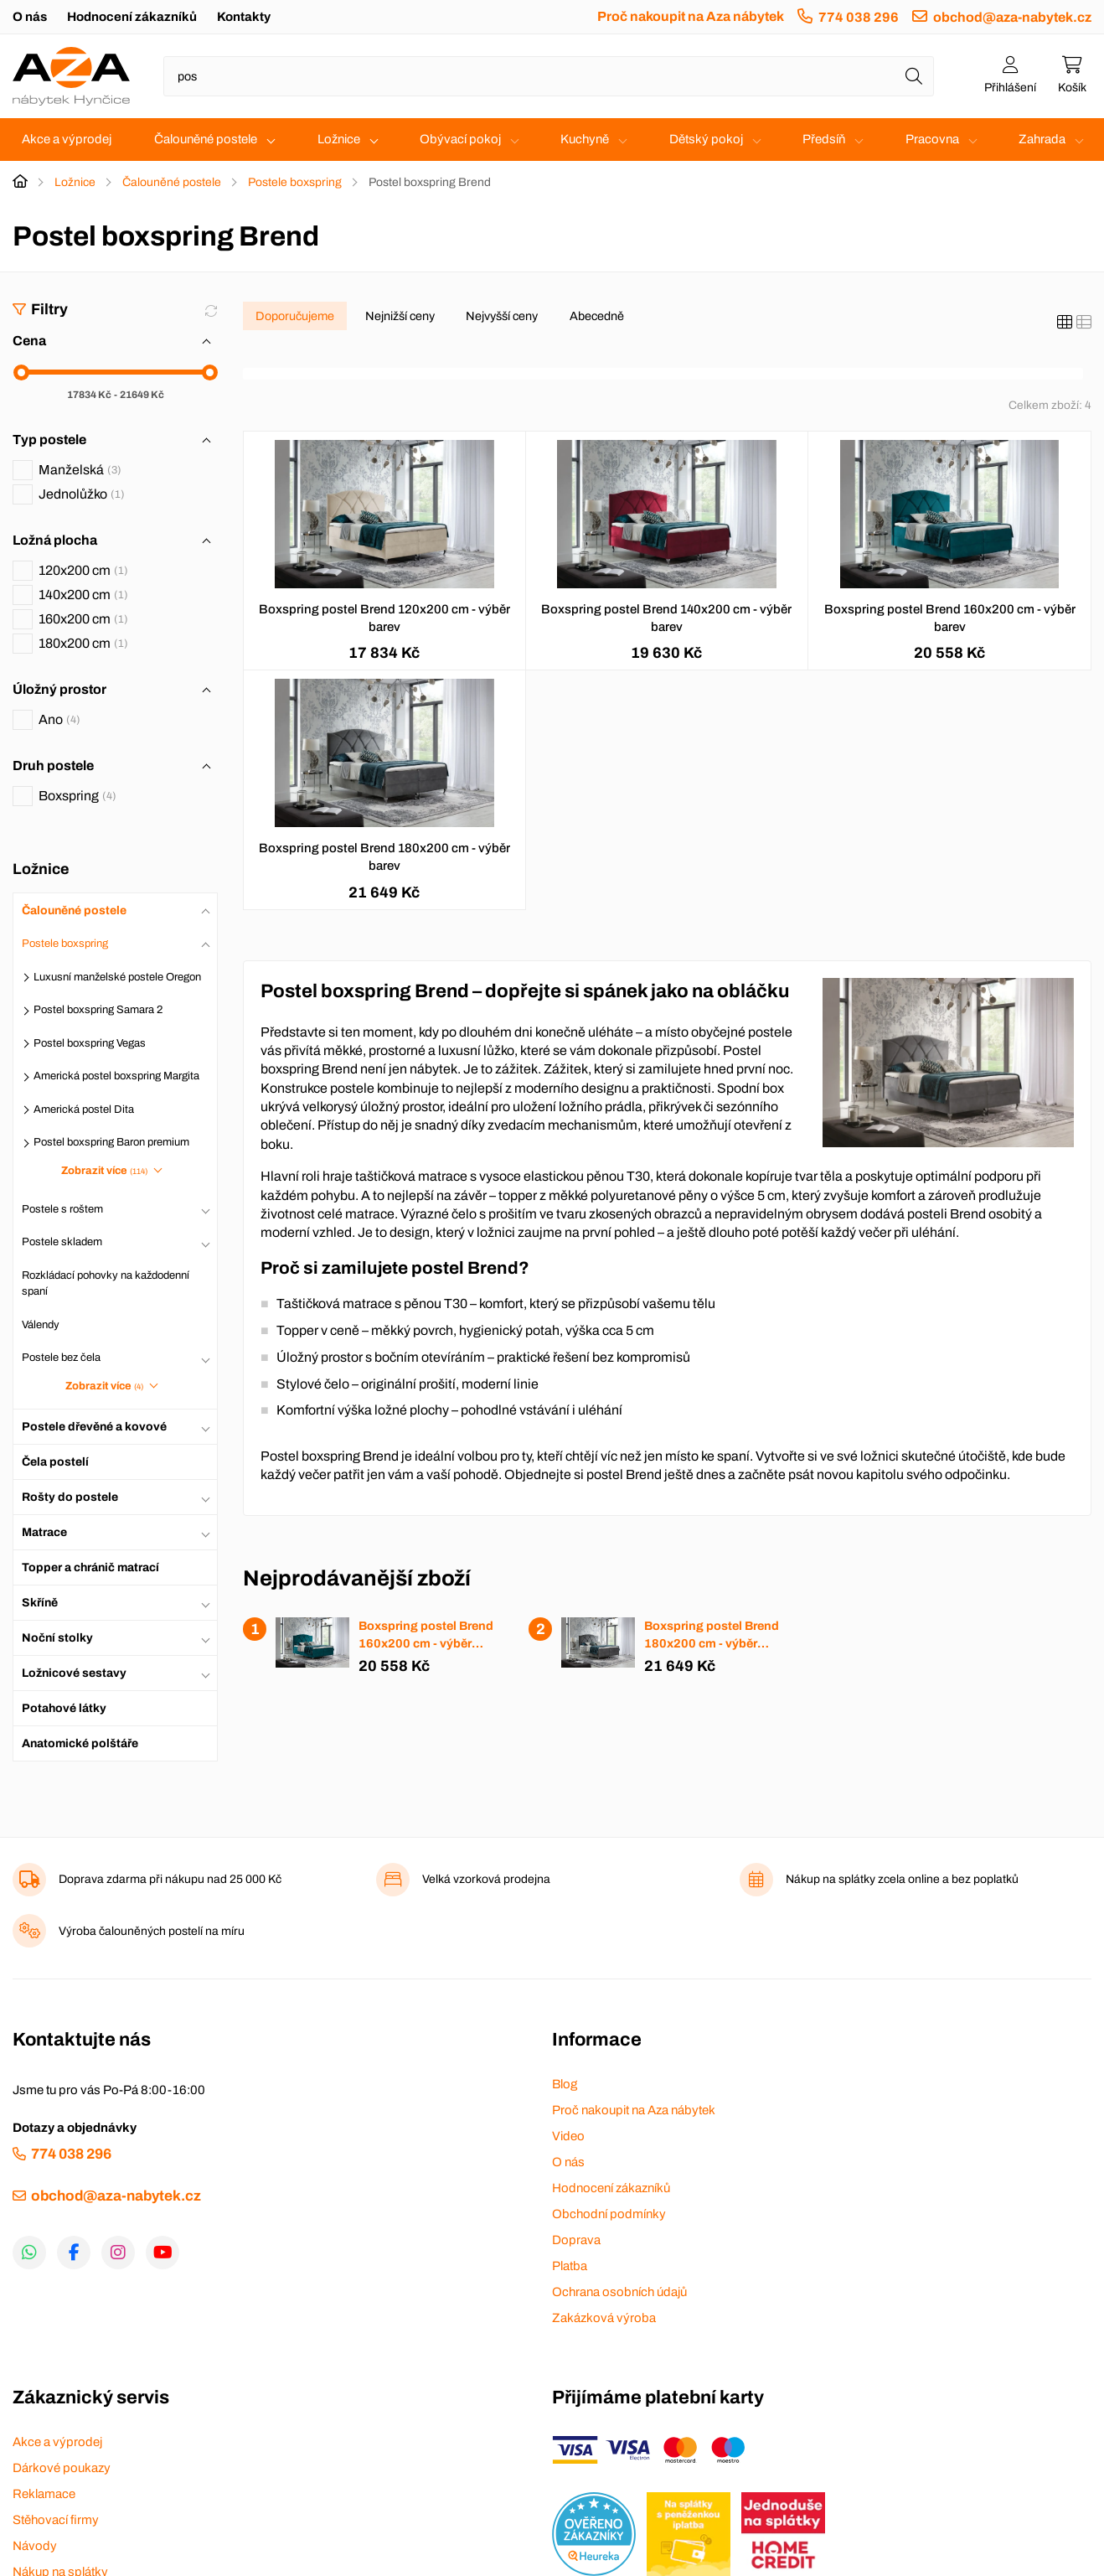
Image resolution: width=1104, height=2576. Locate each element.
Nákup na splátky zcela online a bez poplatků (902, 1879)
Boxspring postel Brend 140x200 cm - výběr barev (666, 618)
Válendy (40, 1325)
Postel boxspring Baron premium (111, 1142)
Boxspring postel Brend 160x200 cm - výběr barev (950, 618)
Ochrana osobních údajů (619, 2292)
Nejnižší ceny (400, 316)
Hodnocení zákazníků (132, 16)
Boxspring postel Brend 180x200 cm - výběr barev (384, 856)
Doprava (576, 2240)
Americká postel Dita (84, 1109)
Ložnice (338, 139)
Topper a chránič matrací (90, 1567)
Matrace (44, 1532)
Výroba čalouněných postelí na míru (152, 1931)
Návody (35, 2546)
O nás (30, 16)
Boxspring (77, 796)
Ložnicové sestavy (74, 1673)
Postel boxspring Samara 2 (98, 1010)
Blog (564, 2084)
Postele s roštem (62, 1209)
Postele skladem (62, 1242)
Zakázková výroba (604, 2318)
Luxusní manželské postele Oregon (117, 977)
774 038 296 (858, 17)
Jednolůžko (82, 494)
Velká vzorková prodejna (486, 1879)
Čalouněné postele (205, 139)
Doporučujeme (294, 316)
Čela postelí (55, 1462)
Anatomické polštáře (80, 1743)
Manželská (80, 470)
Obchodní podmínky (609, 2214)
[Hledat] (914, 76)
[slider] (21, 372)
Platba (569, 2266)
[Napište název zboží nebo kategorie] (548, 76)
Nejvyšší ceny (502, 316)
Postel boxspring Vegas (90, 1043)
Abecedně (597, 316)
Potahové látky (64, 1708)
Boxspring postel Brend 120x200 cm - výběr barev (384, 618)
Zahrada (1042, 139)
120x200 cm (83, 570)
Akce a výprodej (66, 139)
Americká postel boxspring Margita (116, 1076)
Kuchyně (584, 139)
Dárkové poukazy (62, 2468)
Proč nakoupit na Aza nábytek (690, 16)
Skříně (40, 1602)
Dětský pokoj (706, 139)
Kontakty (244, 16)
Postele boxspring (295, 182)
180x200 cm (83, 643)
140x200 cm (83, 594)
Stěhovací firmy (56, 2520)
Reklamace (44, 2494)
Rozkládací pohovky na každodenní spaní (105, 1284)
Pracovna (932, 139)
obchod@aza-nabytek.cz (1012, 17)
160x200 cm (83, 619)
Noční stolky (57, 1638)
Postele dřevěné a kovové (94, 1426)
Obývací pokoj (460, 139)
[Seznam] (1083, 322)
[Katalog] (1064, 322)
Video (568, 2136)
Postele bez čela (61, 1357)
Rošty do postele (70, 1497)
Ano (59, 719)
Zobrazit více (104, 1171)
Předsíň (823, 139)
